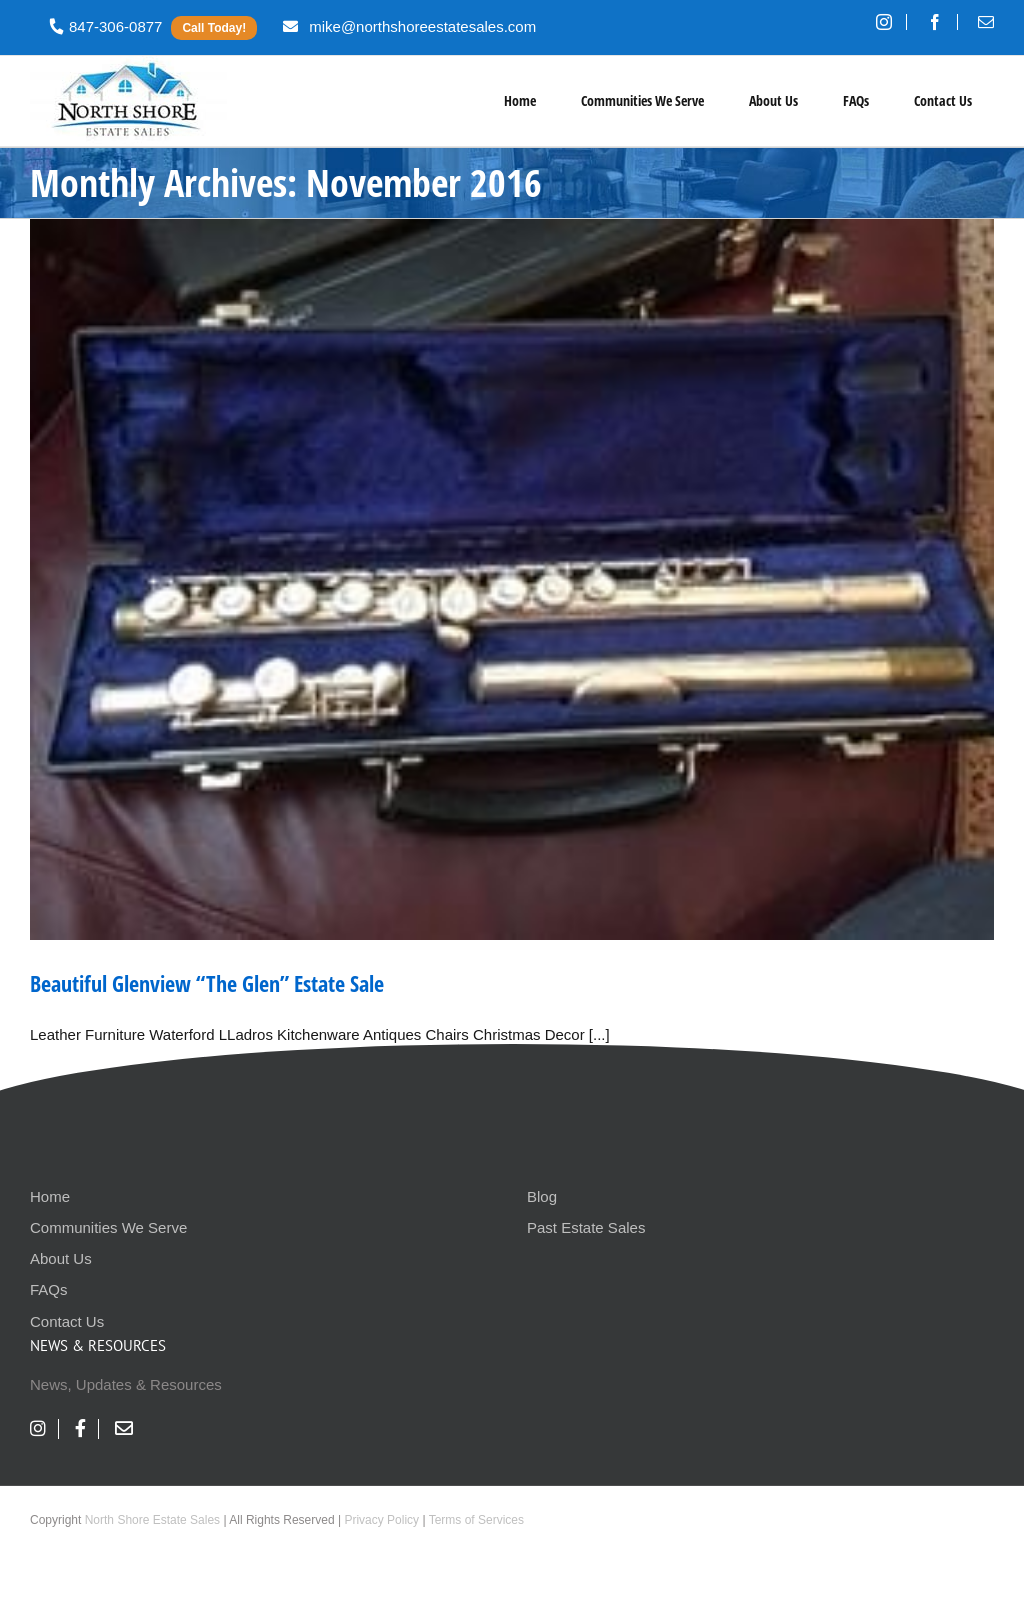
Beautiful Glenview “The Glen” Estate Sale (207, 983)
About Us (61, 1258)
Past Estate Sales (586, 1227)
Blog (542, 1196)
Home (50, 1196)
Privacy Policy (381, 1520)
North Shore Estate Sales (152, 1520)
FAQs (49, 1289)
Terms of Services (476, 1520)
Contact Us (67, 1321)
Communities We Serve (108, 1227)
